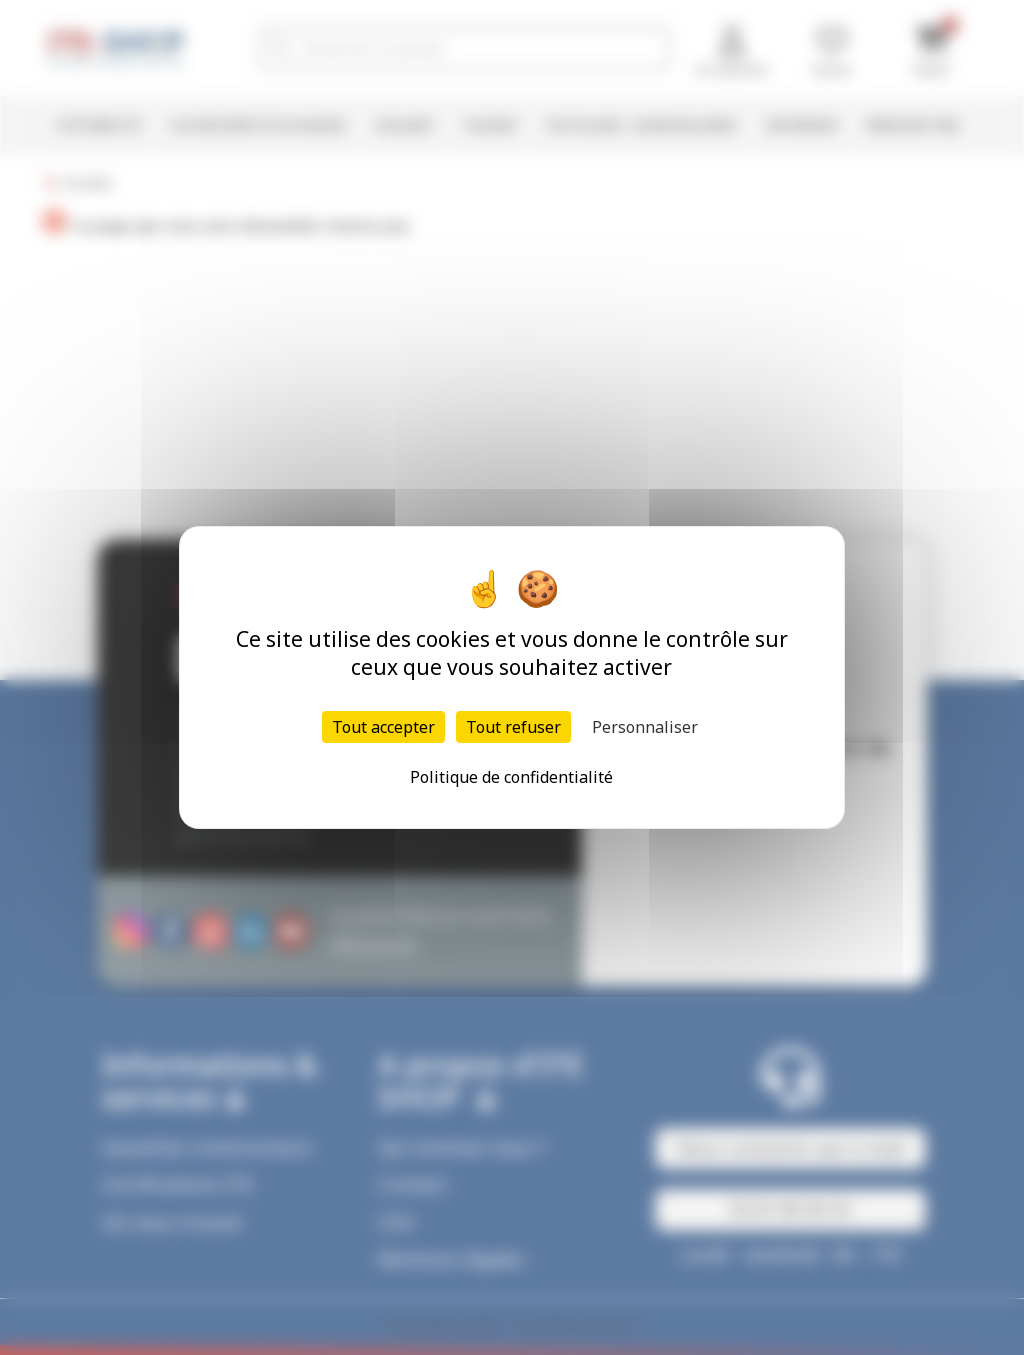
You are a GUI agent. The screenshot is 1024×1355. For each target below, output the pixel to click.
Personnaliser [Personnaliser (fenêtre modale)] (645, 727)
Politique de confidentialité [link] (511, 777)
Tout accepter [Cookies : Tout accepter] (383, 727)
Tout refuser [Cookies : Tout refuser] (513, 727)
